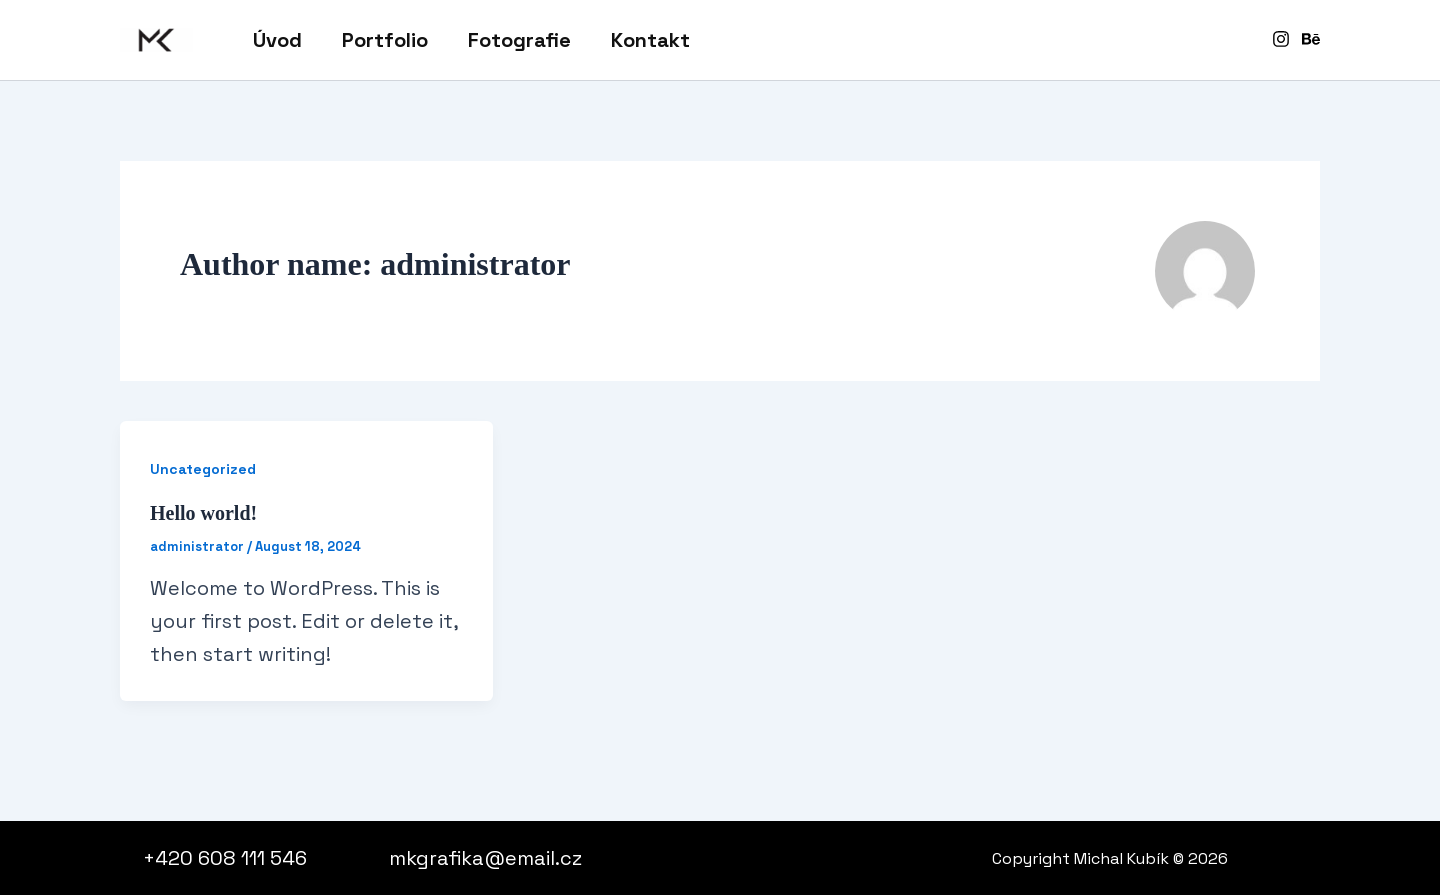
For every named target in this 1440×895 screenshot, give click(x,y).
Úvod (277, 40)
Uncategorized (203, 469)
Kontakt (650, 40)
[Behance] (1311, 39)
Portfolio (385, 40)
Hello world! (203, 513)
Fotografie (519, 40)
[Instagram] (1281, 39)
